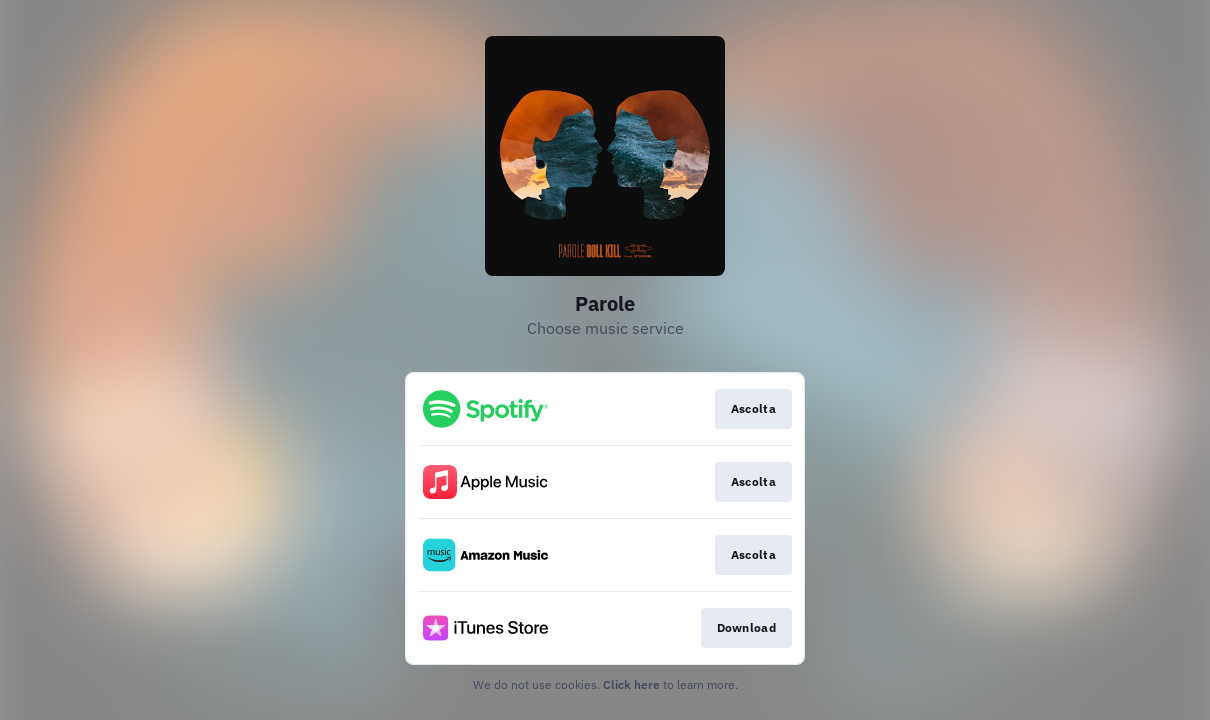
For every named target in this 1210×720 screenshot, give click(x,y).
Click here (631, 684)
